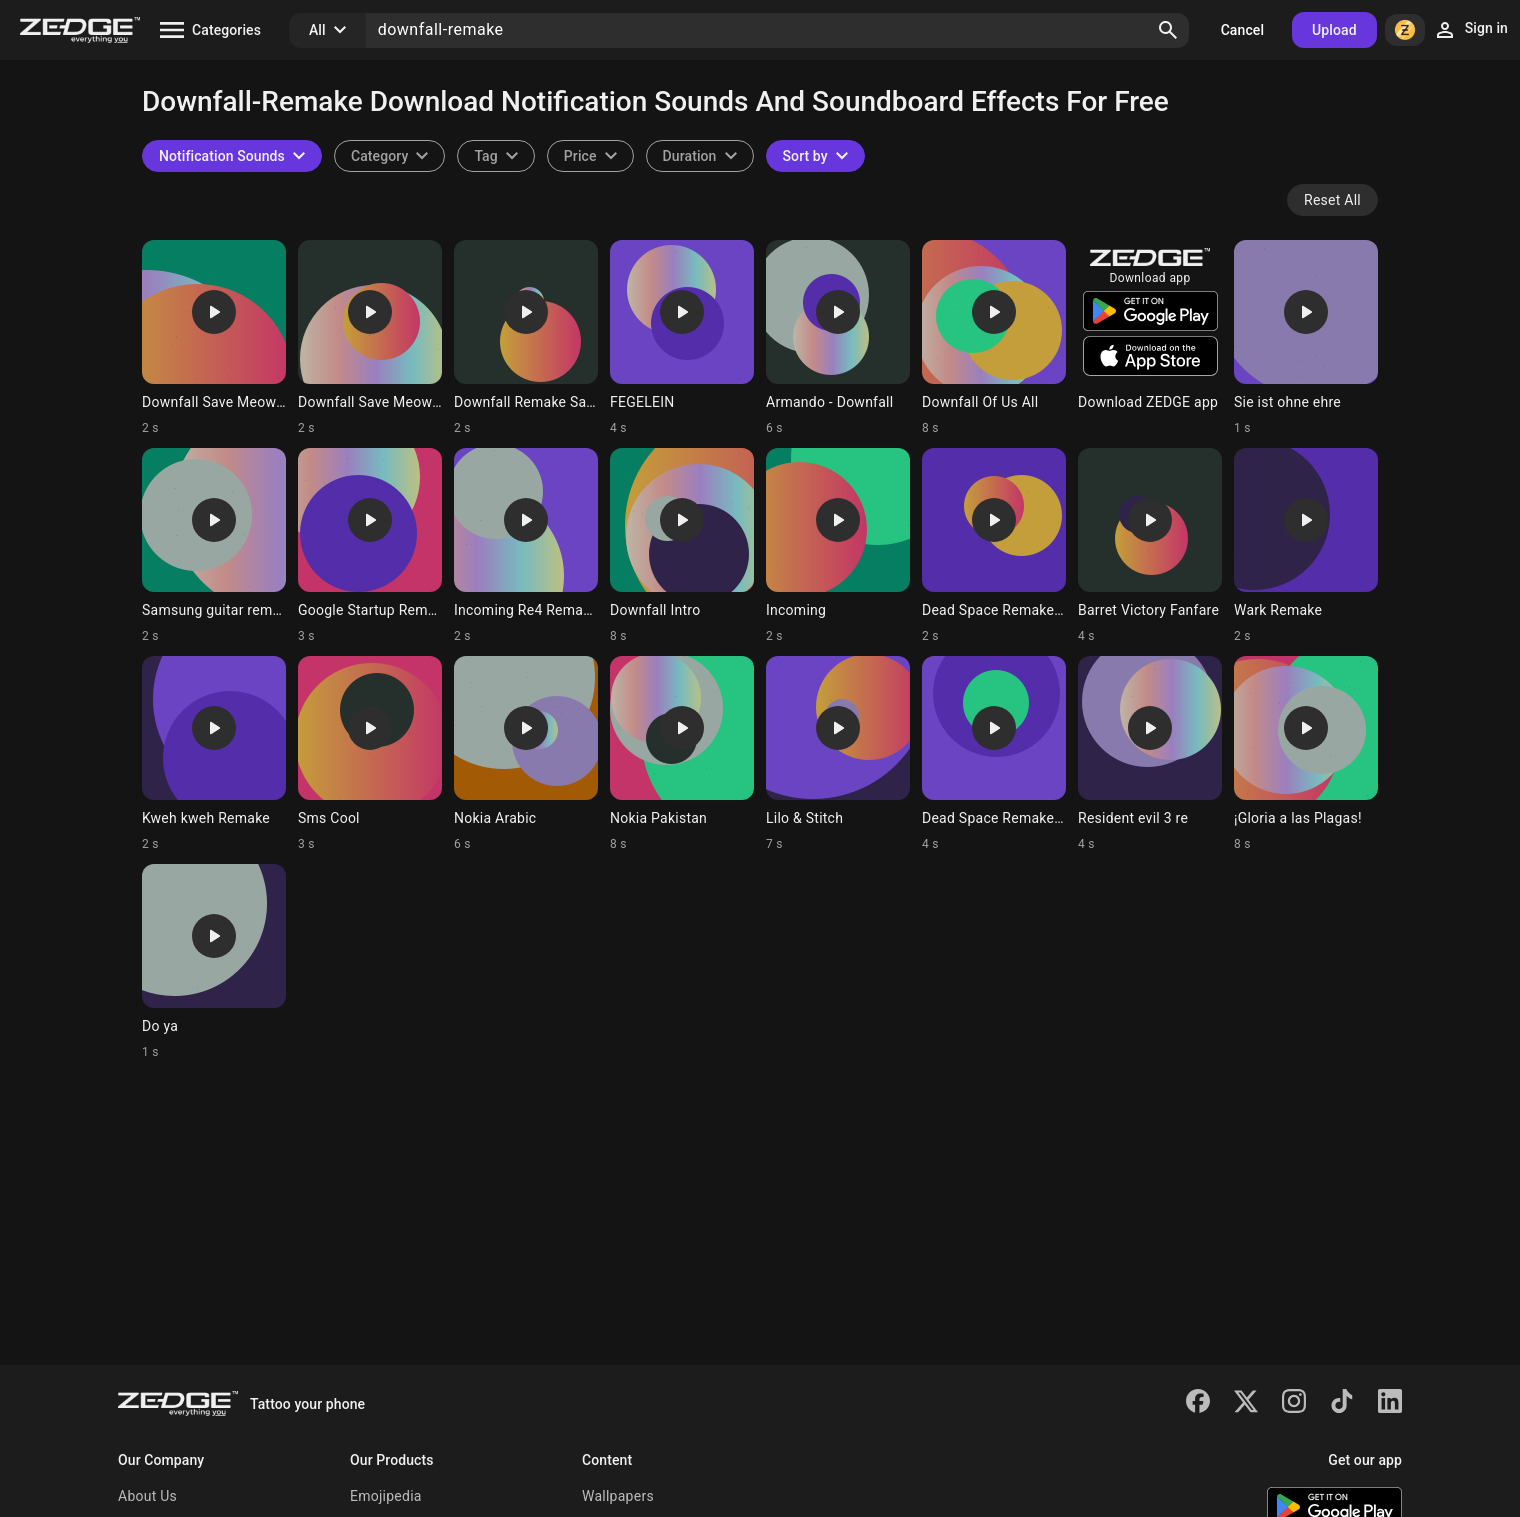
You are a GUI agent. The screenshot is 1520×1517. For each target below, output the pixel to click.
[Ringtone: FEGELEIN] (682, 338)
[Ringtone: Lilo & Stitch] (838, 754)
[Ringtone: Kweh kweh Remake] (214, 754)
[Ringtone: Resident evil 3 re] (1150, 754)
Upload (1334, 30)
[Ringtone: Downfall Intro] (682, 546)
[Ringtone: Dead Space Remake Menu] (994, 546)
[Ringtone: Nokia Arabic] (526, 754)
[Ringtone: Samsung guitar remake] (214, 546)
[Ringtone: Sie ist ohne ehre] (1306, 338)
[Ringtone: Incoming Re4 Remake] (526, 546)
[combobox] (495, 156)
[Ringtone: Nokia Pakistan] (682, 754)
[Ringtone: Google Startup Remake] (370, 546)
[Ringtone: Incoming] (838, 546)
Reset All (1332, 200)
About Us (147, 1496)
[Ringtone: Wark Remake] (1306, 546)
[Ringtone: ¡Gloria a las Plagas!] (1306, 754)
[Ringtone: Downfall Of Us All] (994, 338)
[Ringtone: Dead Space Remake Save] (994, 754)
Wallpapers (618, 1496)
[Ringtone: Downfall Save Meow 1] (370, 338)
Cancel (1242, 30)
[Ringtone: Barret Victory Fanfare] (1150, 546)
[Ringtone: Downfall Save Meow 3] (214, 338)
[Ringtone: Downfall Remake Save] (526, 338)
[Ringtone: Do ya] (214, 962)
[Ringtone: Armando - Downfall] (838, 338)
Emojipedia (386, 1496)
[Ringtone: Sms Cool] (370, 754)
